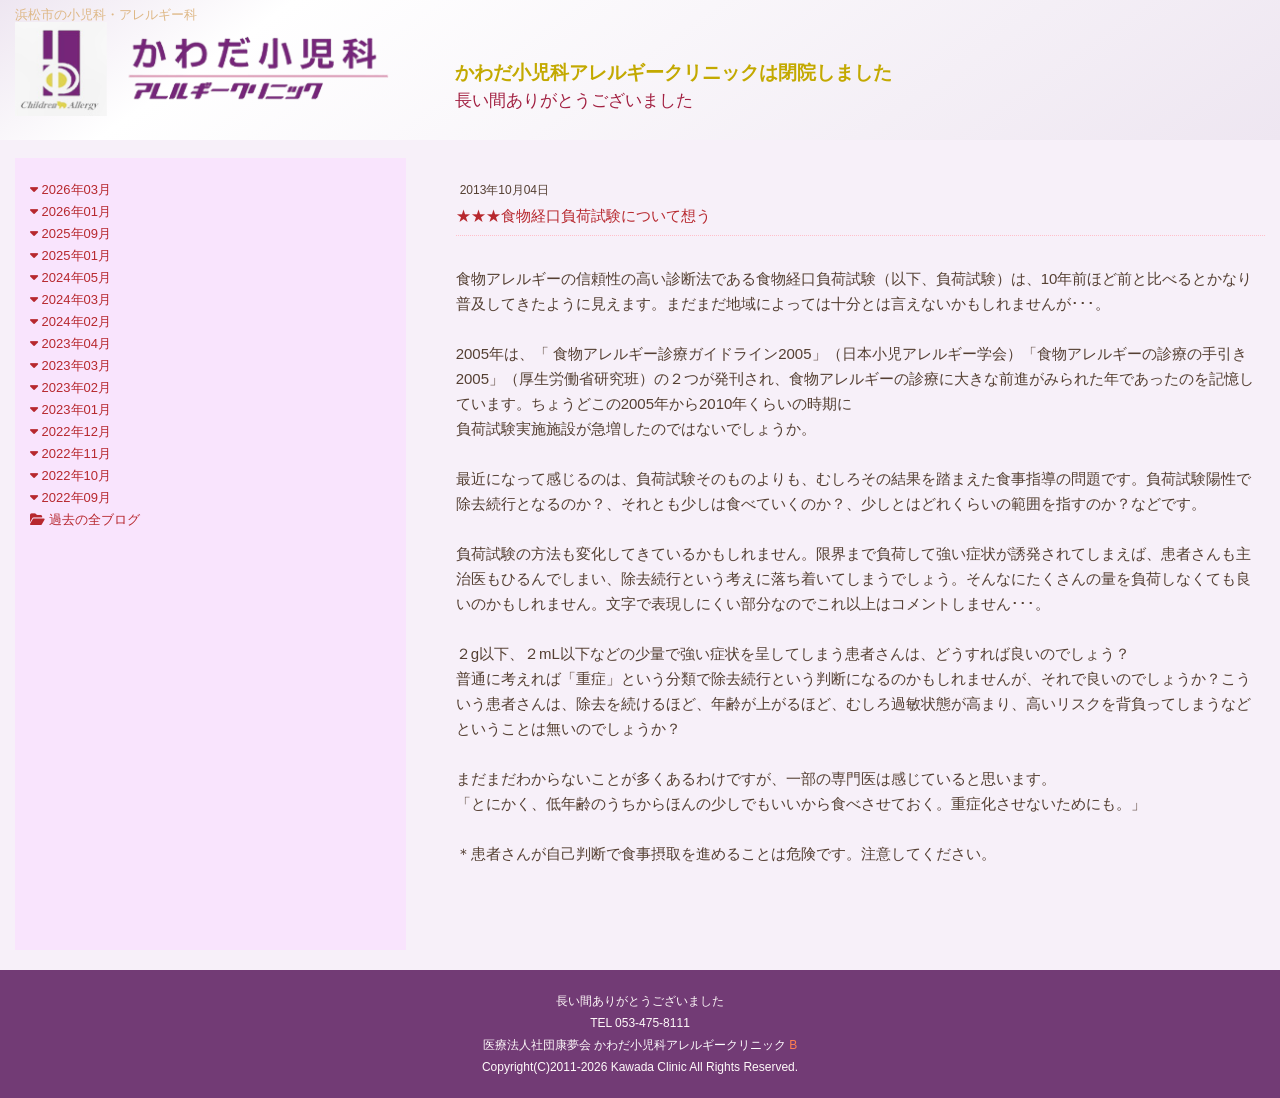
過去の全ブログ (85, 519)
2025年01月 (70, 255)
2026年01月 (70, 211)
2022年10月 (70, 475)
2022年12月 (70, 431)
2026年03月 (70, 189)
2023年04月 (70, 343)
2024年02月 (70, 321)
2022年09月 (70, 497)
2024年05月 (70, 277)
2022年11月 (70, 453)
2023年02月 (70, 387)
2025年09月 (70, 233)
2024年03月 (70, 299)
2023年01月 (70, 409)
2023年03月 (70, 365)
